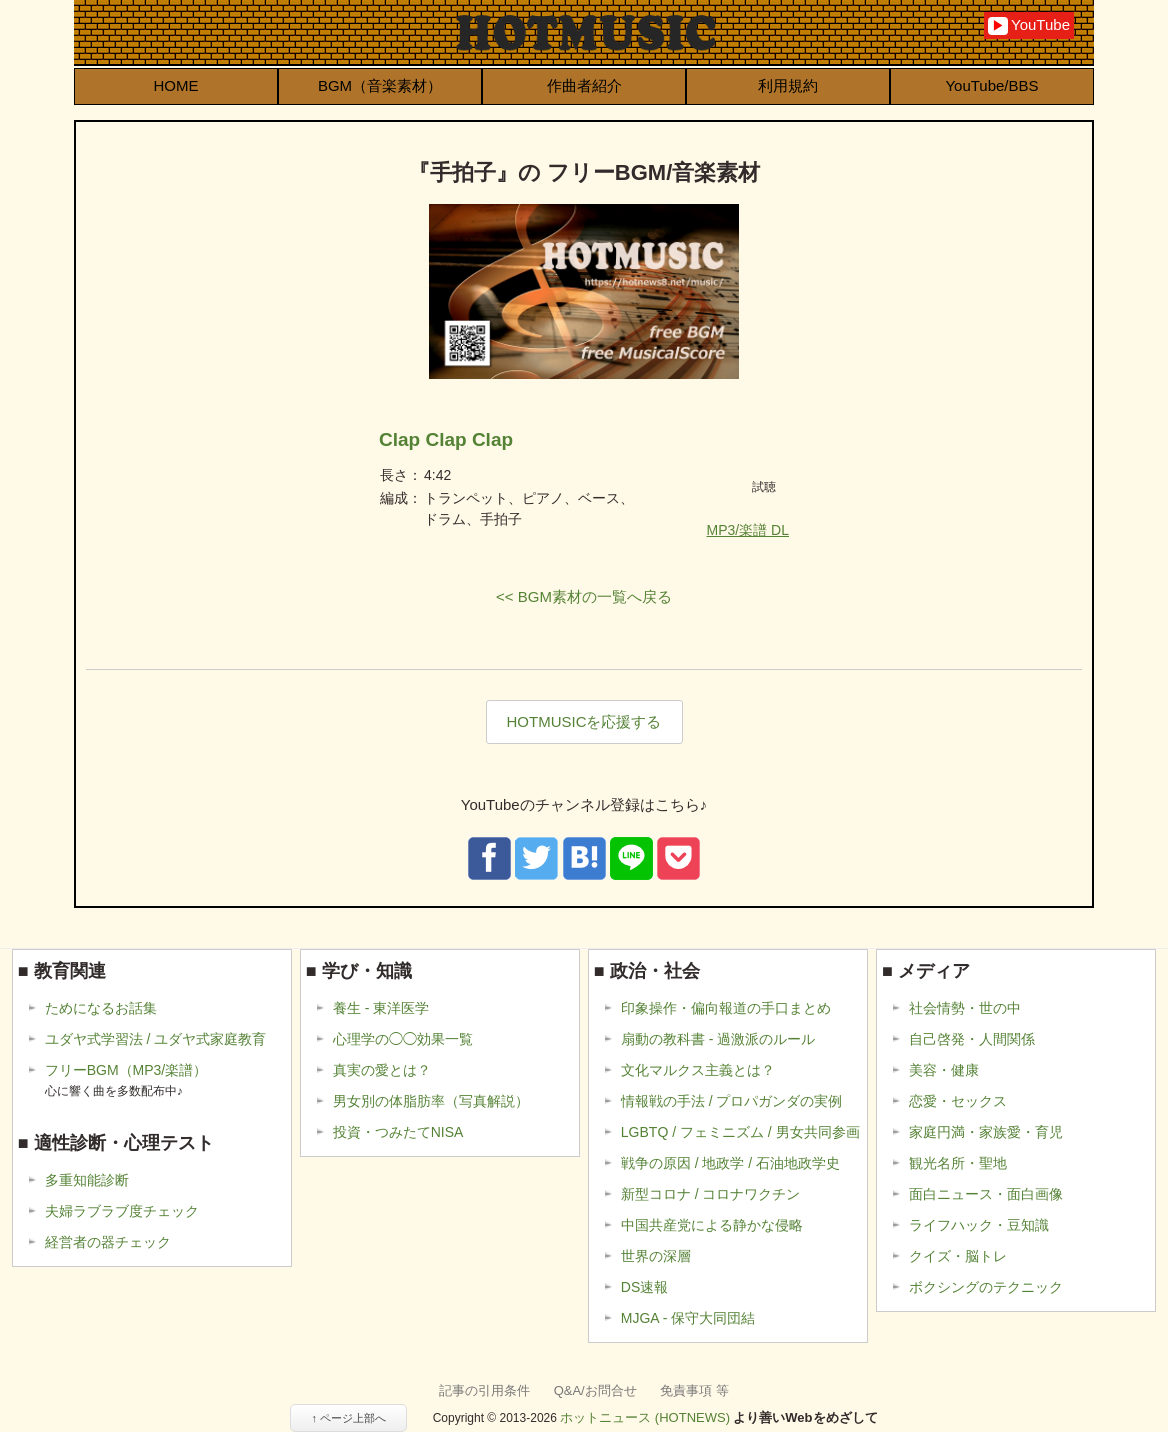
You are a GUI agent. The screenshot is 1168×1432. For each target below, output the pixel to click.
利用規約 (788, 85)
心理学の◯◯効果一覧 (403, 1039)
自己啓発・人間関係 (972, 1039)
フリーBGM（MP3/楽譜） (126, 1081)
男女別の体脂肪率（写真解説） (431, 1101)
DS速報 (644, 1287)
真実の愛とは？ (382, 1070)
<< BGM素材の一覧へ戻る (584, 596)
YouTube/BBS (991, 85)
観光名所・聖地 (958, 1163)
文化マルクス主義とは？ (698, 1070)
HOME (176, 85)
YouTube (1029, 25)
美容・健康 (944, 1070)
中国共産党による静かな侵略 (712, 1225)
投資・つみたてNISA (398, 1132)
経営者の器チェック (108, 1242)
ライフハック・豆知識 (979, 1225)
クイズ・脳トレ (958, 1256)
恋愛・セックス (958, 1101)
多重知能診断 (87, 1180)
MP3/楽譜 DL (748, 530)
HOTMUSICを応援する (584, 721)
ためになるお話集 (101, 1008)
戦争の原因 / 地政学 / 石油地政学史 (730, 1163)
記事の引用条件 (484, 1390)
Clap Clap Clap (446, 439)
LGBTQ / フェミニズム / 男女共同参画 (740, 1132)
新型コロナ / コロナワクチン (711, 1194)
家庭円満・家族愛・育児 (986, 1132)
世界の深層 (656, 1256)
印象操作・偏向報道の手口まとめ (726, 1008)
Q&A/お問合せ (595, 1390)
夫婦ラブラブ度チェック (122, 1211)
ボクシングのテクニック (986, 1287)
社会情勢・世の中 (965, 1008)
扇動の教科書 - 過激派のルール (718, 1039)
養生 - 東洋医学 (381, 1008)
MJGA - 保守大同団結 (688, 1318)
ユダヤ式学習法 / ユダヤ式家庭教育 (156, 1039)
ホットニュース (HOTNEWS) (645, 1417)
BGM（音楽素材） (380, 85)
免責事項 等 (694, 1390)
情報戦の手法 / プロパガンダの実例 (732, 1101)
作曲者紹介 (584, 85)
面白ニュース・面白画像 (986, 1194)
